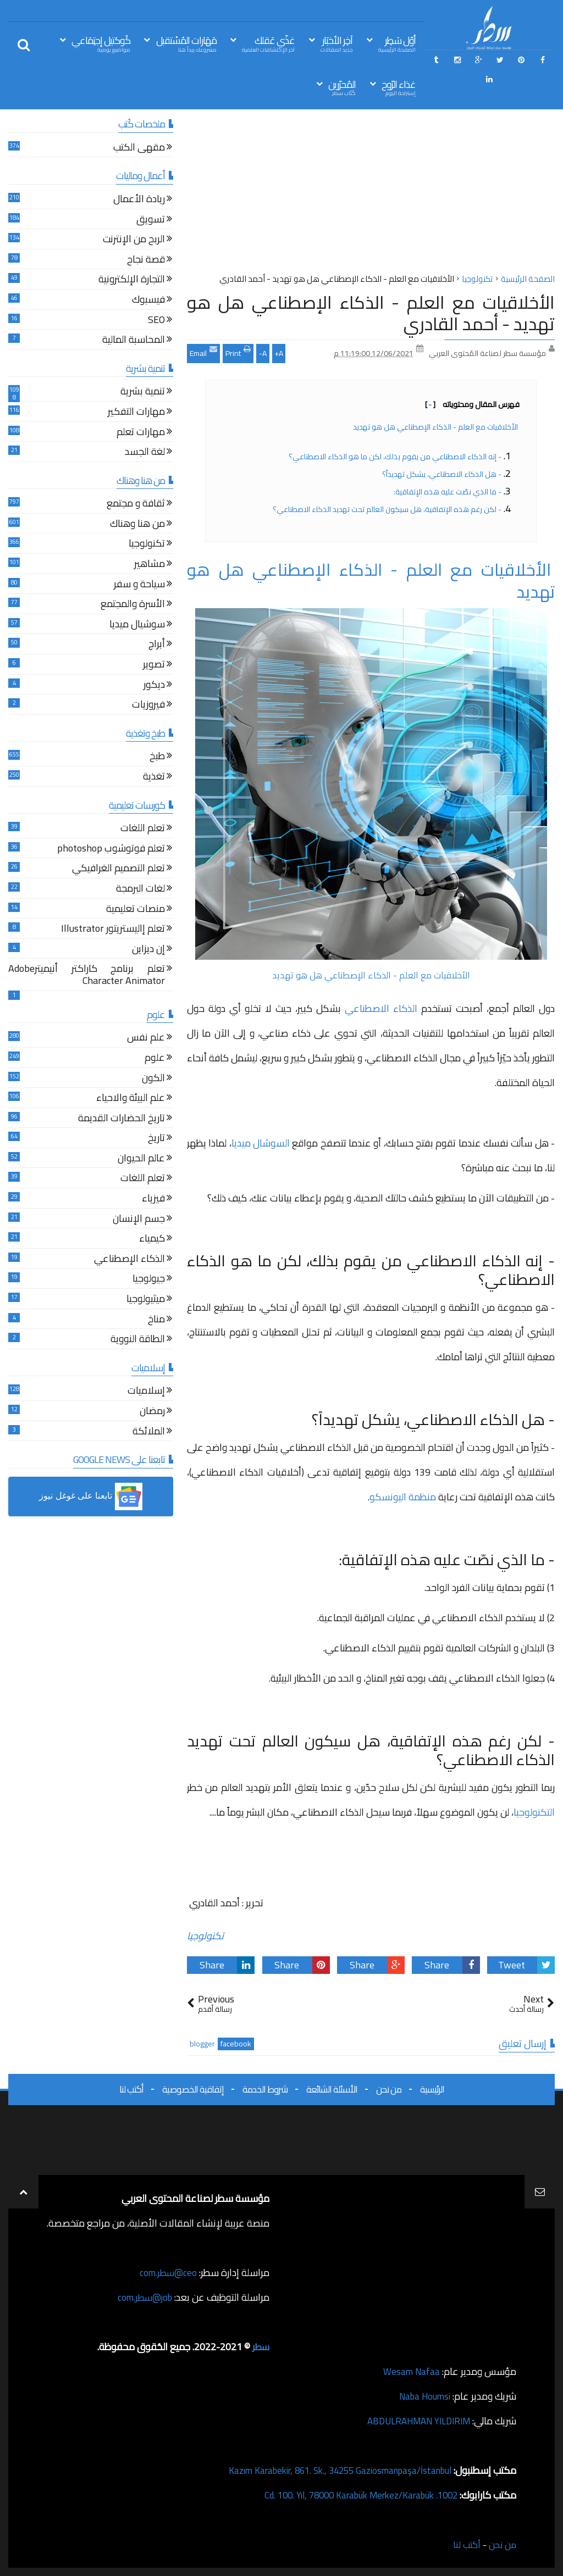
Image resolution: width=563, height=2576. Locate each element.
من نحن (388, 2089)
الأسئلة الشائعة (331, 2089)
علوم (155, 1058)
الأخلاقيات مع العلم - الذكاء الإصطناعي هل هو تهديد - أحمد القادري (371, 313)
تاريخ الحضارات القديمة (121, 1119)
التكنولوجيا (534, 1812)
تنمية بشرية (142, 392)
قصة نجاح (146, 260)
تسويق (150, 220)
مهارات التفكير (136, 412)
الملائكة (149, 1432)
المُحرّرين (342, 87)
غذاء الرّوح (399, 87)
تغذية (154, 777)
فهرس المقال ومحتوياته (472, 404)
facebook (235, 2044)
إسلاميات (146, 1391)
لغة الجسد (145, 453)
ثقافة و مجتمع (136, 504)
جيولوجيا (149, 1279)
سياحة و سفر (139, 585)
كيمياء (152, 1239)
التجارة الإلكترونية (131, 280)
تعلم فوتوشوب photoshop (111, 849)
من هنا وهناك (137, 525)
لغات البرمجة (140, 889)
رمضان (152, 1412)
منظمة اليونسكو (402, 1497)
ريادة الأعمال (139, 200)
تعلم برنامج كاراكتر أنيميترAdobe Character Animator (86, 975)
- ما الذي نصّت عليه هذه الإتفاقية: (447, 492)
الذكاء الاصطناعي (381, 1008)
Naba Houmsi (422, 2396)
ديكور (154, 685)
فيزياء (153, 1199)
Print (238, 352)
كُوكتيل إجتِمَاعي (100, 43)
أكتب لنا (131, 2089)
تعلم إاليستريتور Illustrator (113, 929)
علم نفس (146, 1038)
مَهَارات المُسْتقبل (186, 43)
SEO (156, 321)
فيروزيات (148, 705)
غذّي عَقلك (268, 43)
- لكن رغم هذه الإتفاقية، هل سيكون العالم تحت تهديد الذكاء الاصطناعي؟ (387, 509)
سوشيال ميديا (137, 625)
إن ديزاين (148, 950)
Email (203, 352)
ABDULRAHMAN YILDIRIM (413, 2421)
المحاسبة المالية (133, 340)
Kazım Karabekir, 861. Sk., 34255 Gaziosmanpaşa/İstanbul (330, 2470)
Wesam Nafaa (410, 2371)
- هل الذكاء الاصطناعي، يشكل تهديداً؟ (441, 474)
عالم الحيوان (141, 1159)
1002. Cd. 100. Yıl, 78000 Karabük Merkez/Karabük (351, 2495)
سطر (260, 2347)
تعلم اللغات (142, 829)
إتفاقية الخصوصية (193, 2089)
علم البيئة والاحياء (130, 1099)
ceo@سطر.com (167, 2272)
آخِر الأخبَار (336, 43)
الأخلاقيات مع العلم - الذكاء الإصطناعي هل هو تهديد (436, 427)
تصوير (154, 665)
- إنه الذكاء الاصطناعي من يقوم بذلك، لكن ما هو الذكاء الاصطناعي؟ (395, 456)
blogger (202, 2044)
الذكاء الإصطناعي (129, 1260)
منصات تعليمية (135, 910)
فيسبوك (148, 300)
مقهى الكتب (139, 148)
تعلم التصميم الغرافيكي (118, 869)
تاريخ (156, 1139)
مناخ (156, 1320)
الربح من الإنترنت (134, 240)
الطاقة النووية (138, 1340)
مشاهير (149, 565)
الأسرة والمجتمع (133, 605)
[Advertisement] (371, 194)
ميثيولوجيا (145, 1300)
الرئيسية (432, 2089)
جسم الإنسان (139, 1219)
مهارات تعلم (141, 433)
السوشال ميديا (260, 1143)
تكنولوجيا (205, 1936)
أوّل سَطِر (397, 43)
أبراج (156, 645)
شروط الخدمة (265, 2089)
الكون (153, 1079)
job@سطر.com (142, 2297)
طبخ (157, 757)
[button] (90, 1496)
